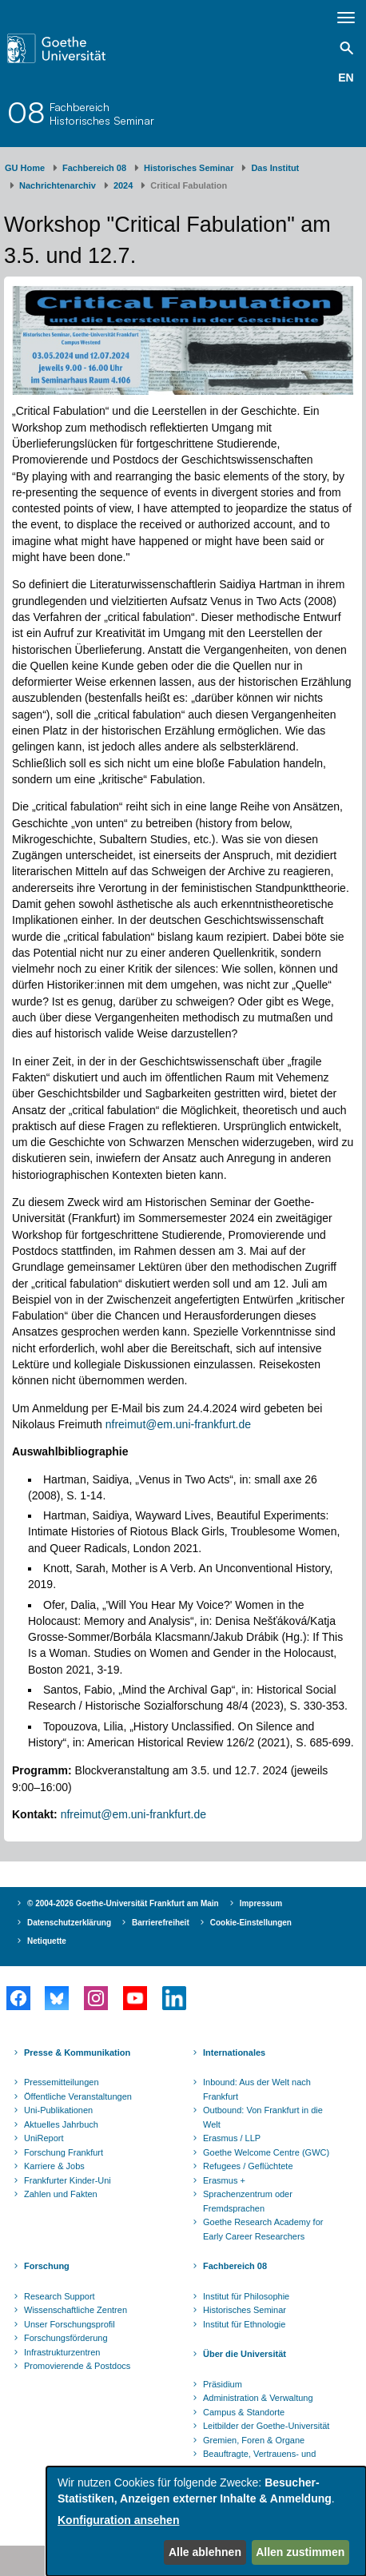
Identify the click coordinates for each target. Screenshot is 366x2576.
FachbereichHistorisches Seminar (102, 113)
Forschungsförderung (66, 2338)
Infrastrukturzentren (62, 2352)
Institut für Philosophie (246, 2296)
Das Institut (275, 168)
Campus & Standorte (243, 2412)
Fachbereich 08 (94, 168)
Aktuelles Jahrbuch (61, 2124)
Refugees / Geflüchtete (248, 2166)
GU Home (25, 168)
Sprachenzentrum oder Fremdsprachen (247, 2201)
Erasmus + (224, 2180)
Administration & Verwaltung (258, 2398)
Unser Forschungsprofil (69, 2324)
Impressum (261, 1903)
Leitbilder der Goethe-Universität (266, 2426)
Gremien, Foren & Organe (253, 2440)
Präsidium (222, 2384)
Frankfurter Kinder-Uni (67, 2180)
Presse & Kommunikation (77, 2052)
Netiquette (46, 1941)
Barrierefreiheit (160, 1922)
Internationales (234, 2052)
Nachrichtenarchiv (57, 185)
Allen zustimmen (300, 2552)
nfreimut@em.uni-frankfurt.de (178, 1424)
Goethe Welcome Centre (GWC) (266, 2152)
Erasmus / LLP (232, 2138)
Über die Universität (244, 2354)
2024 (123, 185)
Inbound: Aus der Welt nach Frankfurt (257, 2089)
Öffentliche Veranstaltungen (78, 2096)
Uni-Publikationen (58, 2110)
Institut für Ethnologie (244, 2324)
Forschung (47, 2266)
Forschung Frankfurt (63, 2152)
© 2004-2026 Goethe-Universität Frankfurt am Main (123, 1903)
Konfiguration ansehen (118, 2520)
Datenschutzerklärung (69, 1922)
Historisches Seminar (189, 168)
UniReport (44, 2138)
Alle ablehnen (205, 2552)
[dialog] (206, 2521)
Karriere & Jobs (54, 2166)
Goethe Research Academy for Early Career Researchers (263, 2229)
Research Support (59, 2296)
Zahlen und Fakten (60, 2194)
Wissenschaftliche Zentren (75, 2310)
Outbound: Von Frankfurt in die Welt (263, 2117)
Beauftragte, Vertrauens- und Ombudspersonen (259, 2461)
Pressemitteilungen (61, 2082)
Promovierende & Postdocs (77, 2366)
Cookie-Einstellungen (251, 1922)
